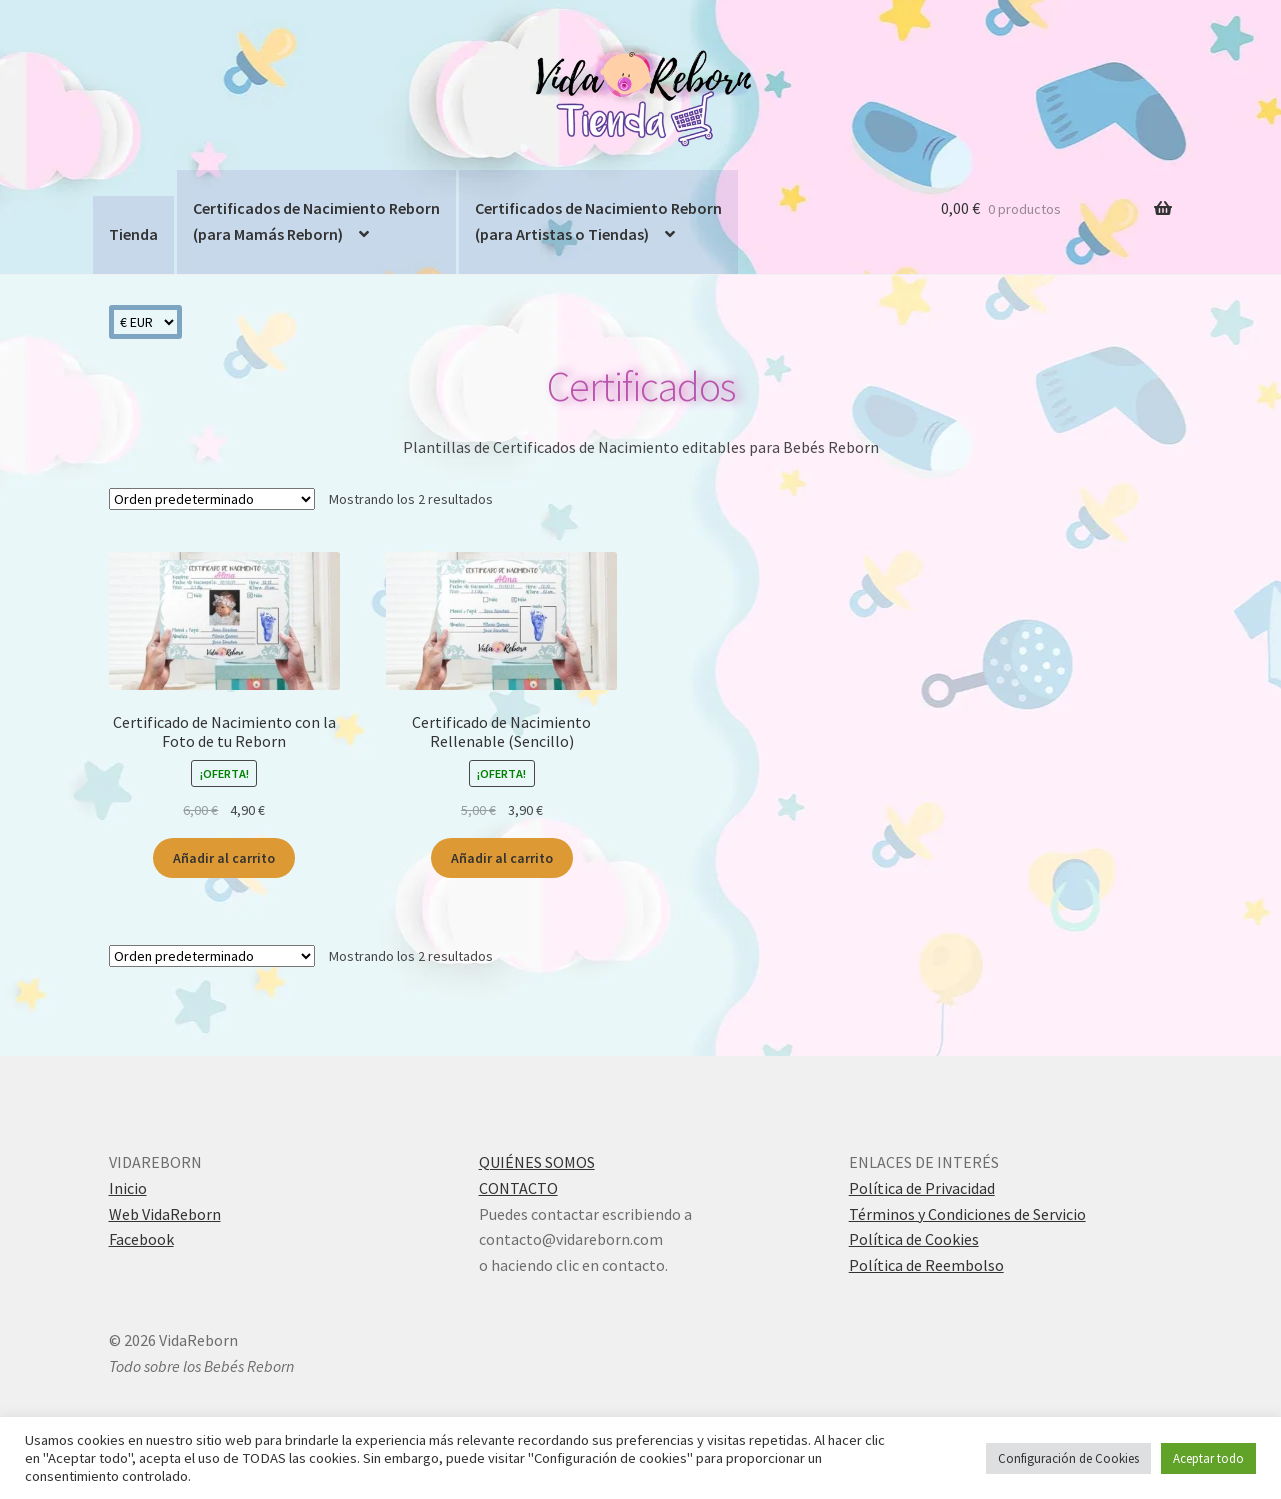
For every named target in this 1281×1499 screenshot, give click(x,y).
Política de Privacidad (922, 1188)
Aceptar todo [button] (1208, 1458)
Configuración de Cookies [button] (1068, 1458)
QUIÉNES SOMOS (537, 1162)
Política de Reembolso (926, 1265)
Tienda (133, 234)
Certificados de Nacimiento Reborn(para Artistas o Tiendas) (598, 221)
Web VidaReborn (165, 1214)
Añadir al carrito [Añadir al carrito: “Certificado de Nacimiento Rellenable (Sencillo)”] (502, 858)
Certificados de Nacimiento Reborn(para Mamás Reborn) (316, 221)
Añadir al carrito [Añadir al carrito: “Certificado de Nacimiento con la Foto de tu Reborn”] (224, 858)
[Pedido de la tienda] (212, 499)
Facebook (141, 1239)
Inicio (128, 1188)
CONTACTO (518, 1188)
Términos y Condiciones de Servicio (967, 1214)
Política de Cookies (914, 1239)
